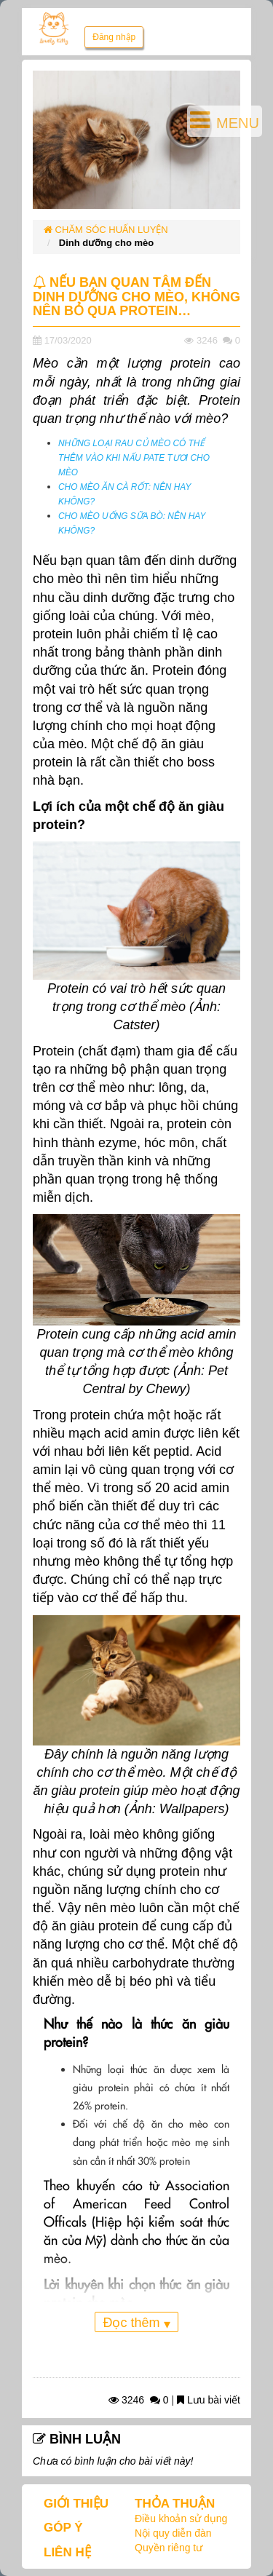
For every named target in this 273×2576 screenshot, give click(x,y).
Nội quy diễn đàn (173, 2533)
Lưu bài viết (208, 2400)
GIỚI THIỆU (76, 2503)
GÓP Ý (63, 2528)
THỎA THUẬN (175, 2503)
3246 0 (138, 2400)
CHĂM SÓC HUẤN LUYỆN (106, 229)
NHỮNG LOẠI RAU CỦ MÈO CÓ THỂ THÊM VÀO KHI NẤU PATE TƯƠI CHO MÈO (134, 457)
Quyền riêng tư (168, 2547)
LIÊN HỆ (67, 2552)
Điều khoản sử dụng (181, 2518)
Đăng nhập (113, 37)
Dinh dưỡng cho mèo (106, 242)
